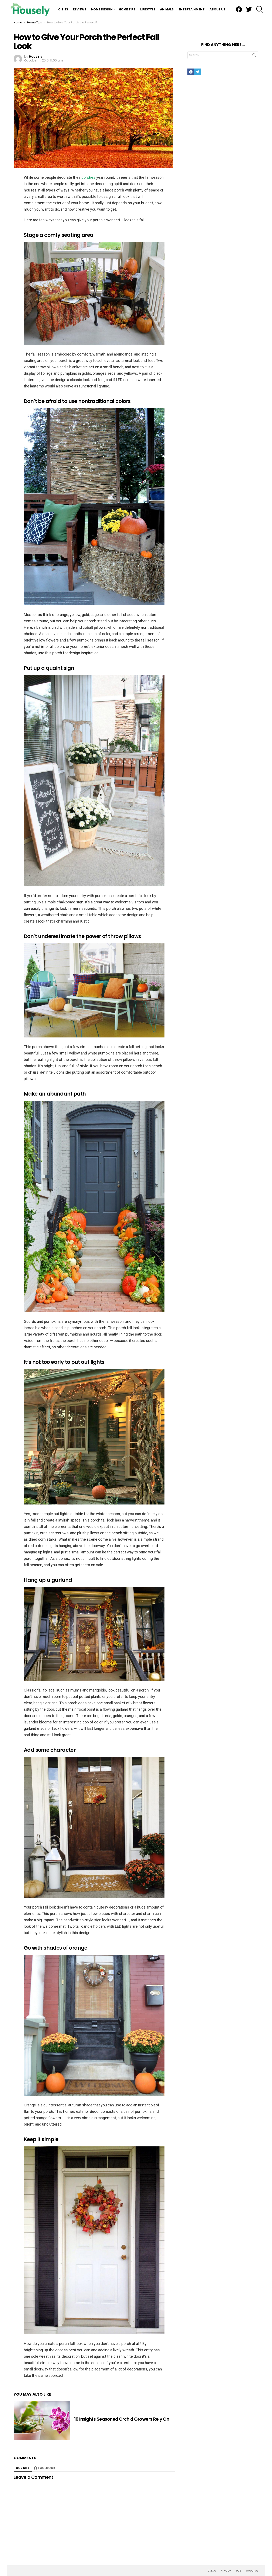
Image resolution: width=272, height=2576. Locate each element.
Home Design (102, 9)
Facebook (46, 2468)
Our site (23, 2468)
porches (88, 177)
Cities (63, 9)
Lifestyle (147, 9)
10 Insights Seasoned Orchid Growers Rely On (121, 2419)
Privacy (226, 2570)
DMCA (212, 2570)
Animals (167, 9)
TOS (238, 2570)
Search (254, 56)
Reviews (79, 9)
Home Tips (127, 9)
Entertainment (191, 9)
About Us (217, 9)
